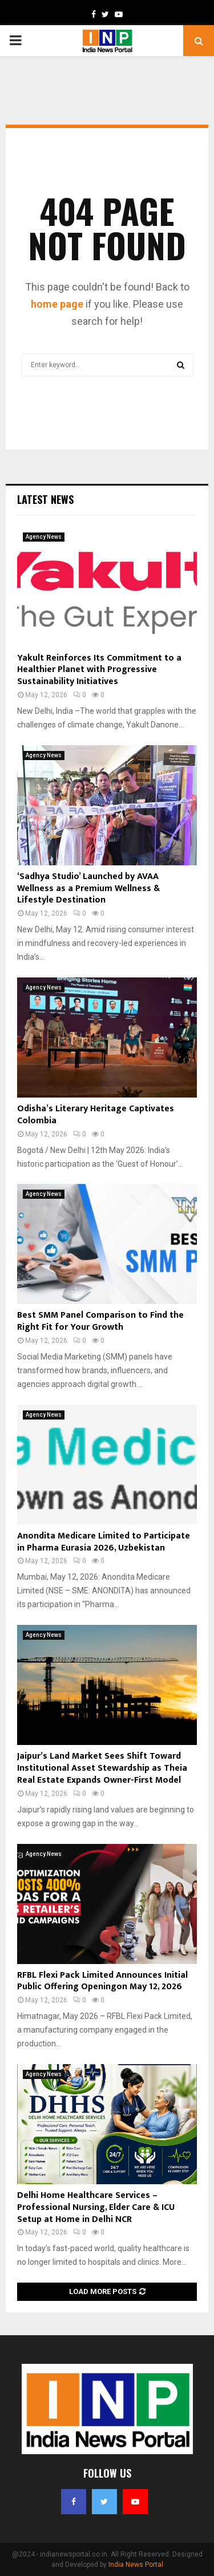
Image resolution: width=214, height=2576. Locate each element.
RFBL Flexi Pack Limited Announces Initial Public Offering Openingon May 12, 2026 (102, 1981)
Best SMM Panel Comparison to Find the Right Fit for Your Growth (100, 1321)
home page (57, 304)
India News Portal (135, 2565)
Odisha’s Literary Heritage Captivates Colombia (95, 1114)
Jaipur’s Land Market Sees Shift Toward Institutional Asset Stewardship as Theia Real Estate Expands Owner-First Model (102, 1768)
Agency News (44, 537)
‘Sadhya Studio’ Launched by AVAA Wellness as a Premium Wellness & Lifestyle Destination (88, 888)
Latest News (45, 499)
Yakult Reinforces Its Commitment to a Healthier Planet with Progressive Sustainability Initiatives (99, 670)
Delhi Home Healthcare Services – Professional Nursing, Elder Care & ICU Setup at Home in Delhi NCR (96, 2207)
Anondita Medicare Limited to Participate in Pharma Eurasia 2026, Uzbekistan (103, 1542)
